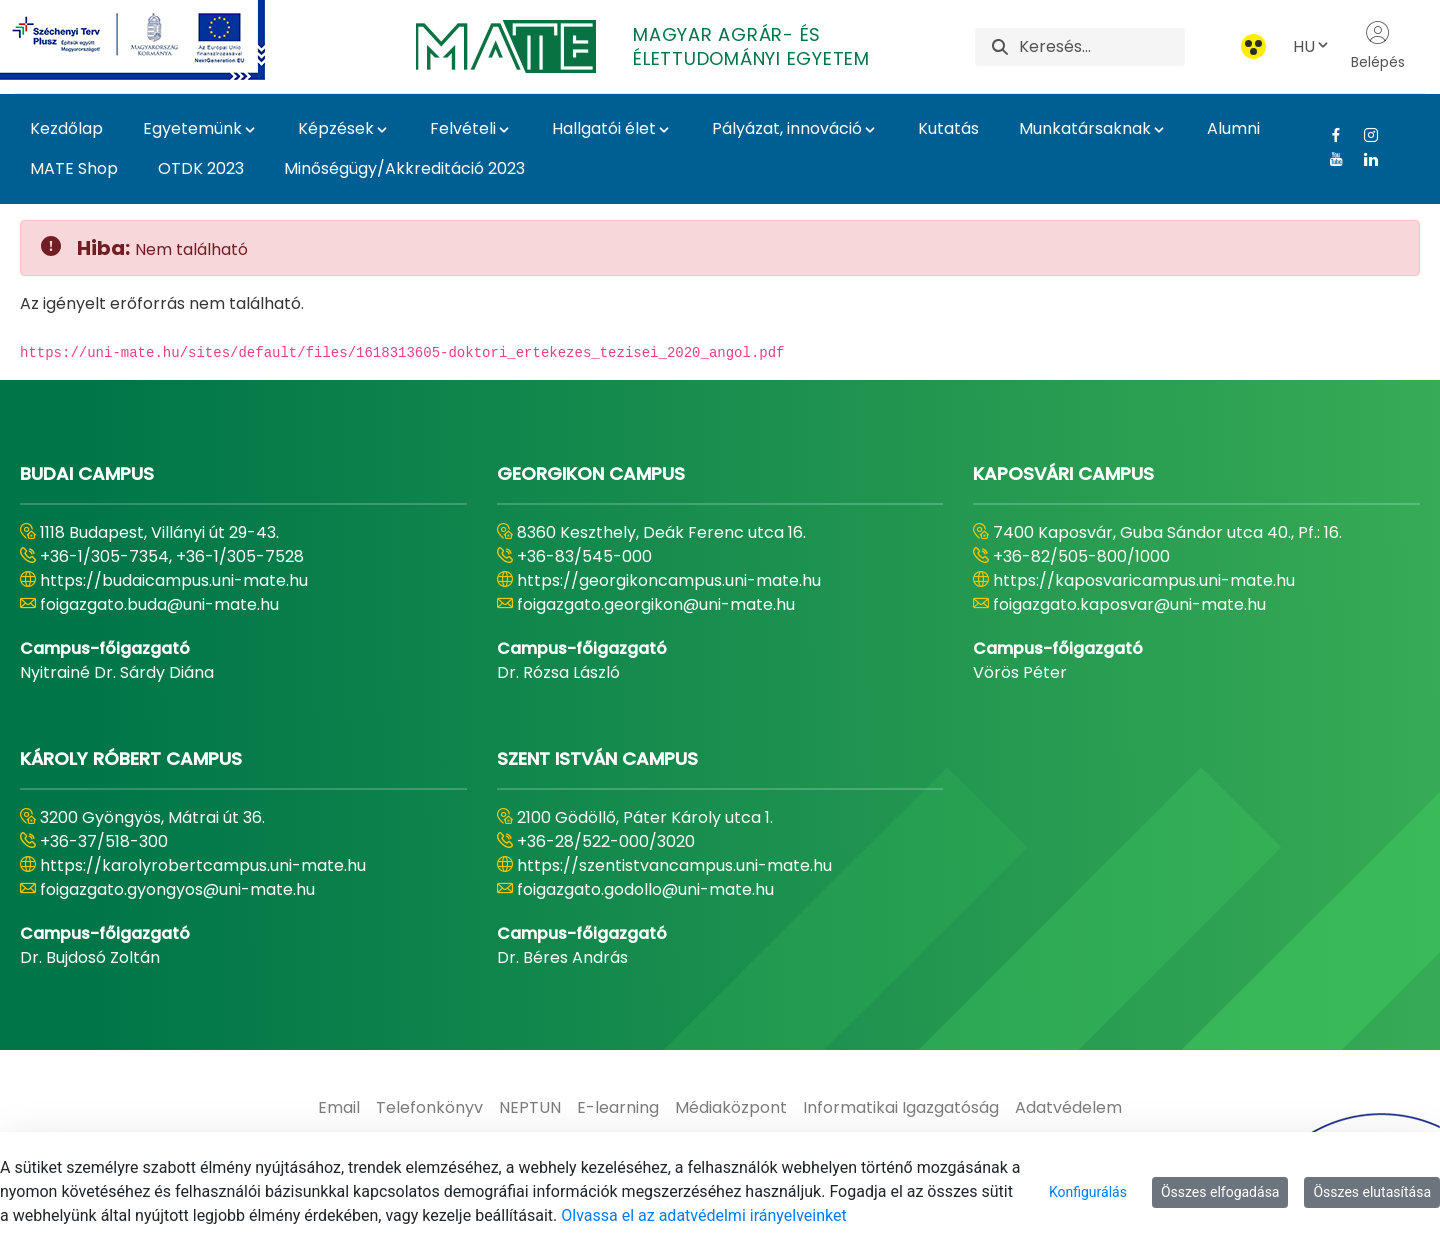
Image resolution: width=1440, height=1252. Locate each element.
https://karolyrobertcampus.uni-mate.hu (203, 865)
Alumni (1233, 128)
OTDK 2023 (201, 168)
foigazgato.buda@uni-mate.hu (159, 604)
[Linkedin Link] (1363, 159)
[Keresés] (1102, 47)
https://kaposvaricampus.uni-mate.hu (1144, 580)
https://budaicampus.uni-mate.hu (174, 580)
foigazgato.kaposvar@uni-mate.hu (1129, 604)
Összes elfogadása (1220, 1192)
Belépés (1378, 46)
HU (1312, 46)
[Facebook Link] (1328, 135)
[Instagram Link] (1363, 135)
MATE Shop (74, 168)
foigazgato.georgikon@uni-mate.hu (656, 604)
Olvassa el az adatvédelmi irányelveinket (703, 1215)
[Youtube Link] (1328, 159)
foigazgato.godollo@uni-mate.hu (645, 889)
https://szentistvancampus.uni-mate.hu (674, 865)
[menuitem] (339, 1108)
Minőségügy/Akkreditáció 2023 (404, 168)
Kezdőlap (66, 128)
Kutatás (948, 128)
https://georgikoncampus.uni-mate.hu (669, 580)
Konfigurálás (1088, 1192)
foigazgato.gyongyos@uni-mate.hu (177, 889)
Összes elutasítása (1372, 1192)
